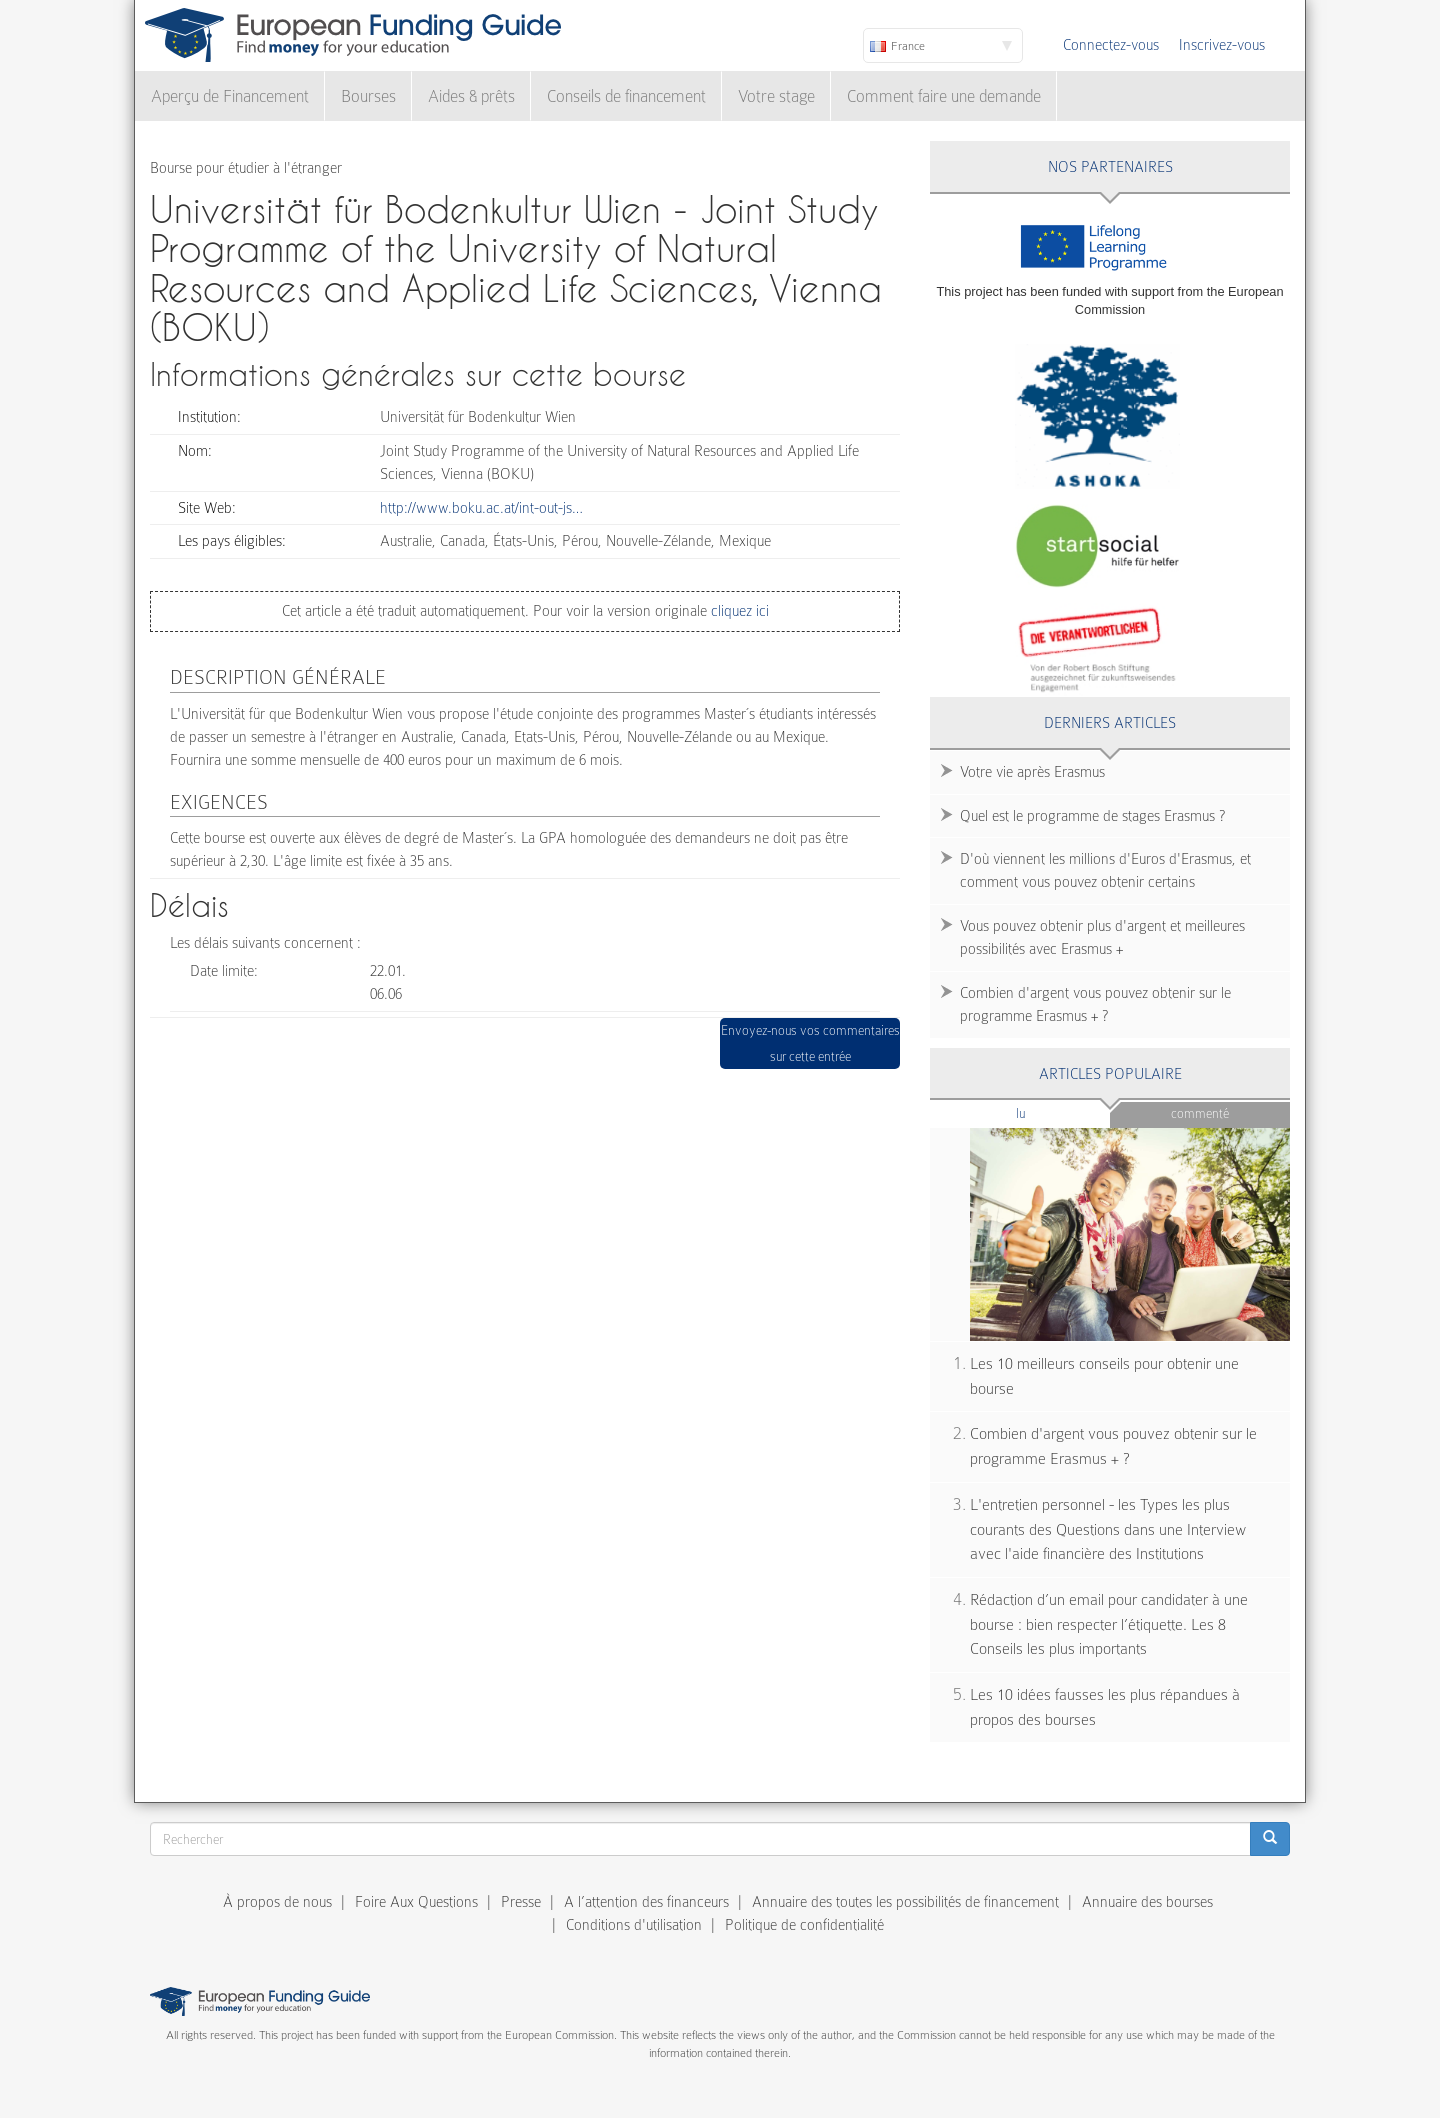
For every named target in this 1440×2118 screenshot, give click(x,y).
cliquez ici (738, 611)
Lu (1054, 1112)
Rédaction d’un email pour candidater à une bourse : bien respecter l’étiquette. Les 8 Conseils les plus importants (1109, 1624)
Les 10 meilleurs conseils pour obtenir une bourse (1104, 1376)
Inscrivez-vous (1222, 45)
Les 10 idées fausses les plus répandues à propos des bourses (1105, 1707)
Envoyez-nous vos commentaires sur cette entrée (810, 1043)
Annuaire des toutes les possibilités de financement (905, 1902)
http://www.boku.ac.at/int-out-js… (481, 508)
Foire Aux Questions (416, 1902)
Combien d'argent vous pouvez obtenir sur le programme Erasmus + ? (1095, 1004)
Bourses (368, 96)
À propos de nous (277, 1902)
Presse (521, 1902)
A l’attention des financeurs (646, 1902)
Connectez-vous (1111, 45)
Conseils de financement (626, 96)
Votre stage (776, 96)
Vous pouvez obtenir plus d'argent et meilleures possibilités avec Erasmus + (1102, 937)
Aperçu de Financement (230, 96)
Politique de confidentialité (804, 1925)
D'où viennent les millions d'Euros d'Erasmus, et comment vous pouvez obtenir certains (1105, 870)
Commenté (1200, 1113)
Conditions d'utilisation (634, 1925)
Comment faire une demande (944, 96)
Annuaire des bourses (1147, 1902)
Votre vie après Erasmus (1032, 772)
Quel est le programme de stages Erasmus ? (1092, 816)
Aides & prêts (471, 96)
